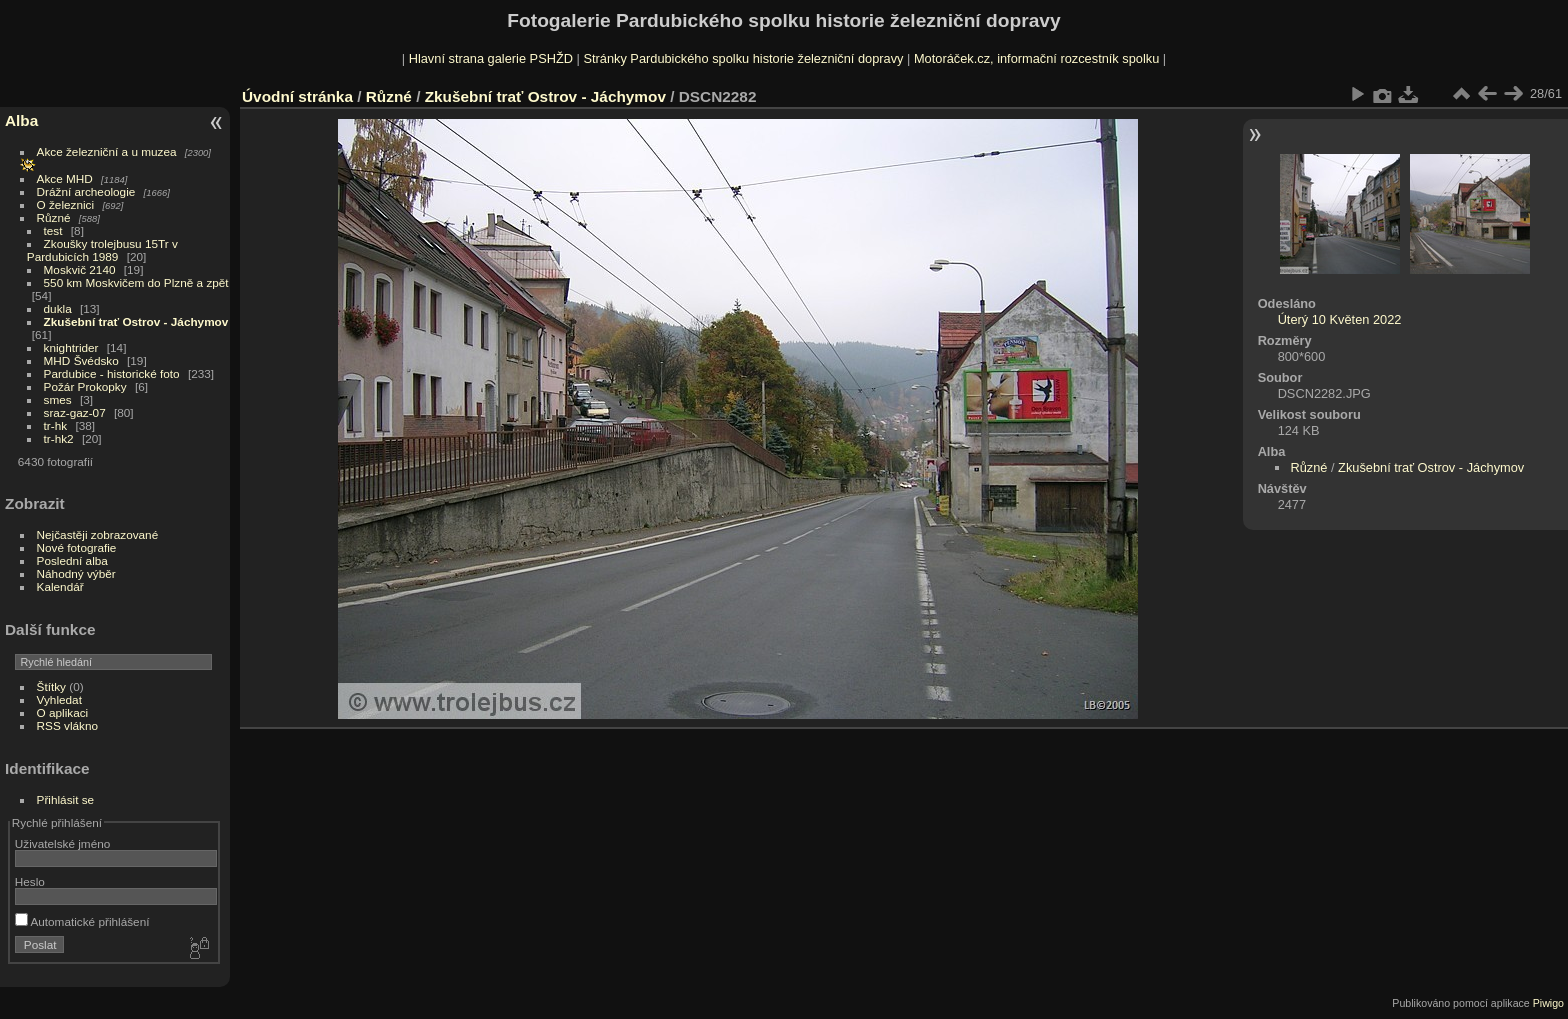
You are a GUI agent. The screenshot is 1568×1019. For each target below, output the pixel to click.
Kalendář (60, 586)
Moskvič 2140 (80, 269)
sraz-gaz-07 (75, 412)
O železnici (66, 204)
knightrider (71, 347)
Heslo (30, 881)
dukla (58, 308)
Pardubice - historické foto (112, 373)
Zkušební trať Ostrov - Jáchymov (136, 321)
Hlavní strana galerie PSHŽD (491, 58)
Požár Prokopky (85, 386)
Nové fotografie (77, 547)
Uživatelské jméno (62, 843)
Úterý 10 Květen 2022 (1340, 319)
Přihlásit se (66, 799)
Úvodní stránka (297, 96)
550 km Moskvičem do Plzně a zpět (136, 282)
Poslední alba (72, 560)
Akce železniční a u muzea (107, 151)
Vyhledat (59, 699)
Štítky (51, 686)
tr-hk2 (59, 438)
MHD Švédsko (81, 360)
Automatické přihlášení (82, 921)
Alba (21, 120)
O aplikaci (63, 712)
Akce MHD (65, 178)
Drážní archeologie (86, 191)
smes (58, 399)
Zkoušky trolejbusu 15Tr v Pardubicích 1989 (102, 250)
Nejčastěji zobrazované (98, 534)
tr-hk (56, 425)
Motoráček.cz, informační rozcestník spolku (1036, 58)
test (53, 230)
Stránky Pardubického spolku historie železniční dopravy (743, 58)
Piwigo (1548, 1003)
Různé (54, 217)
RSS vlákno (67, 725)
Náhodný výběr (76, 573)
